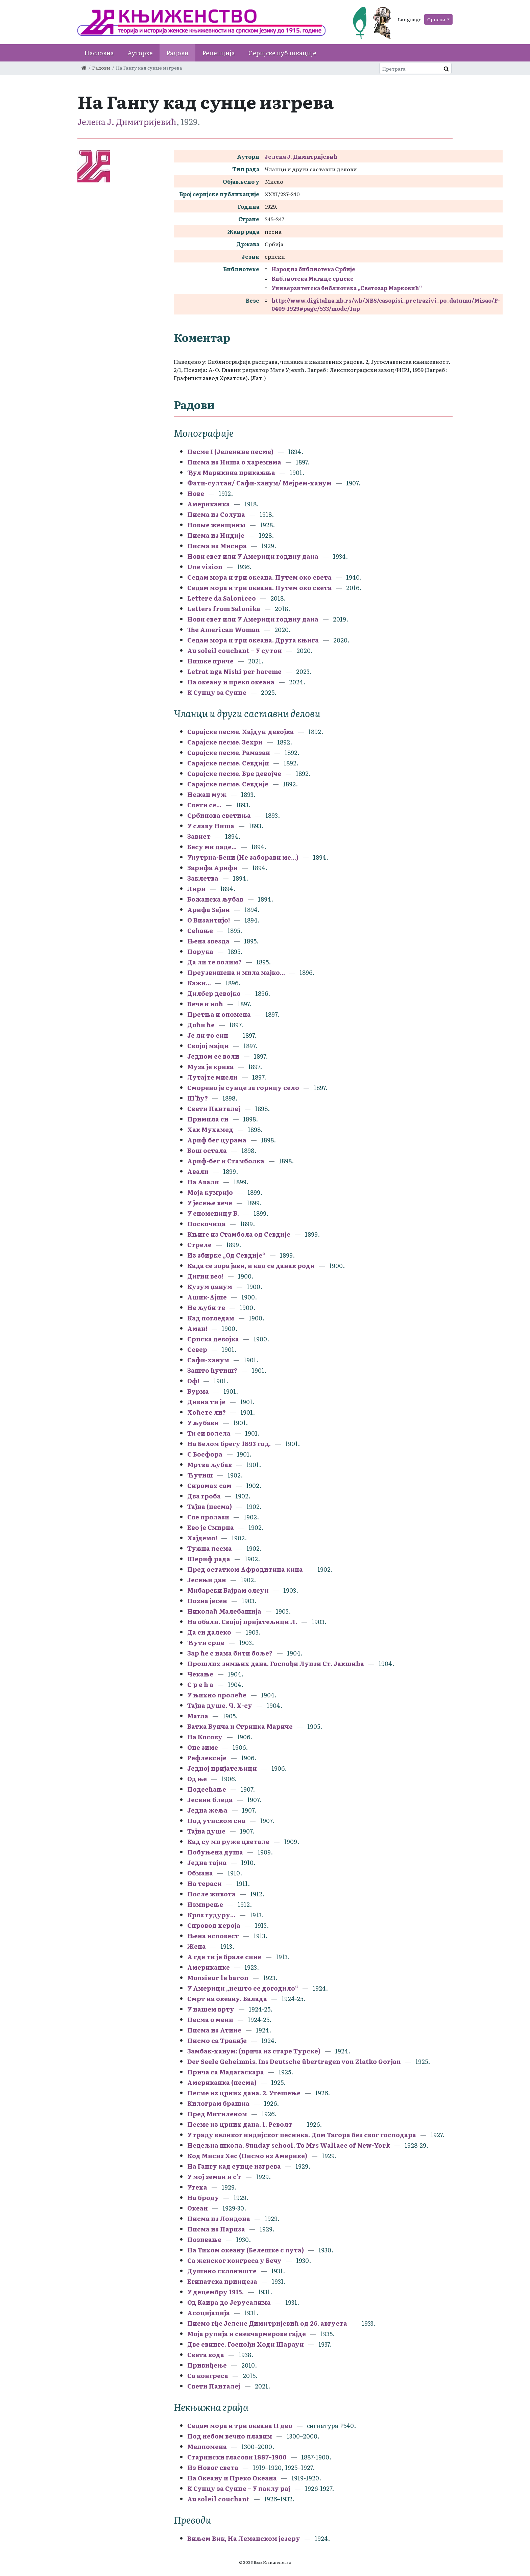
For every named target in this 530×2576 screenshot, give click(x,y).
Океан (197, 2208)
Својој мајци (208, 1045)
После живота (211, 1893)
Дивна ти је (206, 1401)
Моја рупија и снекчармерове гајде (246, 2333)
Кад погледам (210, 1317)
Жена (196, 1946)
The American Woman (223, 629)
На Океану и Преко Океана (232, 2477)
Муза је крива (210, 1066)
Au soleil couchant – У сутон (234, 650)
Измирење (205, 1904)
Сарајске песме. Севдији (228, 762)
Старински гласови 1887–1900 (237, 2456)
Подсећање (206, 1789)
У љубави (203, 1422)
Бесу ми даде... (212, 846)
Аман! (197, 1328)
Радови (177, 52)
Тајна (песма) (209, 1506)
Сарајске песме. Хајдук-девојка (240, 731)
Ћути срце (205, 1642)
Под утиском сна (216, 1820)
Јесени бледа (210, 1799)
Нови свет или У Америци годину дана (252, 556)
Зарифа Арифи (212, 867)
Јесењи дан (206, 1579)
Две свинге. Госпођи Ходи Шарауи (245, 2344)
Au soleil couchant (218, 2498)
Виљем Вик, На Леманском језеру (243, 2538)
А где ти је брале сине (224, 1956)
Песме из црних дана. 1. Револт (239, 2124)
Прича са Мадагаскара (225, 2071)
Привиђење (207, 2365)
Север (197, 1349)
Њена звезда (208, 940)
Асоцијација (208, 2312)
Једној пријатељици (222, 1768)
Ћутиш (200, 1475)
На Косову (204, 1736)
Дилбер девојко (214, 993)
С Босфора (205, 1454)
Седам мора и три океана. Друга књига (253, 640)
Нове (195, 493)
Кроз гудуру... (211, 1914)
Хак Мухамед (210, 1129)
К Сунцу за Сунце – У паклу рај (238, 2488)
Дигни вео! (205, 1276)
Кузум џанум (209, 1286)
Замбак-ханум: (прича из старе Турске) (253, 2050)
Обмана (200, 1872)
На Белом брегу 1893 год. (229, 1443)
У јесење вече (209, 1202)
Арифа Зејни (208, 909)
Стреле (199, 1244)
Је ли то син (207, 1035)
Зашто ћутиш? (212, 1370)
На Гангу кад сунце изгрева (234, 2166)
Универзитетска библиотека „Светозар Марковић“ (346, 288)
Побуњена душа (215, 1852)
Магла (197, 1715)
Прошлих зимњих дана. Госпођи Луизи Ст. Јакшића (275, 1663)
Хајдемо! (202, 1537)
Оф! (193, 1380)
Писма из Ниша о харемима (234, 461)
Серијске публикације (282, 52)
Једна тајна (206, 1862)
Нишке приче (210, 660)
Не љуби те (206, 1307)
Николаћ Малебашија (224, 1611)
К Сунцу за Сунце (216, 692)
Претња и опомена (219, 1014)
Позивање (204, 2239)
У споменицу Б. (213, 1213)
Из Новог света (212, 2467)
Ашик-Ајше (207, 1297)
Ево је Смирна (211, 1527)
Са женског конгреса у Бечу (234, 2260)
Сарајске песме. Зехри (225, 742)
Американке (208, 1967)
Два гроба (204, 1495)
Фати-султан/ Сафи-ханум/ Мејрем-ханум (259, 482)
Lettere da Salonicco (221, 598)
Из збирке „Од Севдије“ (226, 1255)
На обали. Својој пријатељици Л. (242, 1621)
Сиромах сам (209, 1485)
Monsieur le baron (217, 1977)
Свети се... (204, 804)
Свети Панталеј (213, 1108)
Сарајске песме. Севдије (227, 783)
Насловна (99, 52)
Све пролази (208, 1516)
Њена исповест (213, 1935)
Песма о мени (210, 2019)
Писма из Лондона (219, 2218)
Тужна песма (209, 1548)
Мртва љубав (209, 1464)
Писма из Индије (215, 535)
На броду (203, 2197)
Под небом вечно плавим (229, 2436)
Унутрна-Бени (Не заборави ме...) (242, 857)
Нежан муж (206, 794)
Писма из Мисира (217, 545)
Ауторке (140, 52)
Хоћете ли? (206, 1412)
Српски (436, 19)
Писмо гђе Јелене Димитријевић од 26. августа (267, 2323)
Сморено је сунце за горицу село (243, 1087)
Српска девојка (213, 1338)
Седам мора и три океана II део (239, 2425)
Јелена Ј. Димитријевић (126, 121)
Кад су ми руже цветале (228, 1841)
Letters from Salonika (223, 608)
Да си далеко (209, 1632)
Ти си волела (209, 1433)
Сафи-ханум (208, 1359)
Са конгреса (207, 2375)
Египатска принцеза (222, 2281)
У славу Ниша (210, 825)
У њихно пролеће (216, 1694)
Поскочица (206, 1223)
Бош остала (207, 1150)
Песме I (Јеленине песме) (230, 451)
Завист (199, 836)
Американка (208, 503)
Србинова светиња (219, 815)
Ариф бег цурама (216, 1139)
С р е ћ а (200, 1684)
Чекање (200, 1673)
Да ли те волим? (214, 961)
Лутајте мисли (212, 1077)
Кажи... (199, 982)
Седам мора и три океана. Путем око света (260, 577)
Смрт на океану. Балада (227, 1998)
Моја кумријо (210, 1192)
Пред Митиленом (217, 2113)
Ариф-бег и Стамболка (225, 1160)
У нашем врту (210, 2009)
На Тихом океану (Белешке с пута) (245, 2249)
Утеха (197, 2187)
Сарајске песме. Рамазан (228, 752)
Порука (200, 951)
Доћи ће (201, 1024)
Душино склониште (222, 2270)
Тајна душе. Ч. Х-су (219, 1705)
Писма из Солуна (216, 514)
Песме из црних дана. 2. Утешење (243, 2092)
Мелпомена (207, 2446)
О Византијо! (208, 920)
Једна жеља (207, 1810)
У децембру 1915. (215, 2291)
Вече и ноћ (205, 1003)
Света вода (205, 2354)
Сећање (200, 930)
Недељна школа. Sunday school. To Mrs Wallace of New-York (288, 2145)
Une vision (204, 566)
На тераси (204, 1883)
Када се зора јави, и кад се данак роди (251, 1265)
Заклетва (202, 878)
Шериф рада (208, 1558)
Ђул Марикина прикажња (231, 472)
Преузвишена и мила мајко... (236, 972)
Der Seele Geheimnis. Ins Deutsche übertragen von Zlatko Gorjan (294, 2061)
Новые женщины (216, 524)
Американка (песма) (222, 2082)
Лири (196, 888)
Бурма (198, 1391)
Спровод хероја (213, 1925)
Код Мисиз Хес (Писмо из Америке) (247, 2155)
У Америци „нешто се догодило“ (242, 1988)
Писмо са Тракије (217, 2040)
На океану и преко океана (230, 681)
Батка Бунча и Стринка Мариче (240, 1726)
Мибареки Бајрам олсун (228, 1590)
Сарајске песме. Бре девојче (234, 773)
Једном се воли (213, 1056)
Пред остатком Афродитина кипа (245, 1569)
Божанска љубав (215, 899)
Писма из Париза (216, 2228)
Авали (198, 1171)
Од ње (197, 1778)
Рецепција (218, 52)
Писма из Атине (214, 2030)
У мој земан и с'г (215, 2176)
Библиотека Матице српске (312, 278)
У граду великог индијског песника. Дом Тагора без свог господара (301, 2134)
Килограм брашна (218, 2103)
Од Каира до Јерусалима (229, 2302)
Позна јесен (207, 1600)
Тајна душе (206, 1831)
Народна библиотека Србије (313, 269)
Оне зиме (203, 1747)
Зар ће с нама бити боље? (229, 1653)
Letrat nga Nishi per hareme (234, 671)
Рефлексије (206, 1757)
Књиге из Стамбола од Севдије (238, 1234)
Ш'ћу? (197, 1098)
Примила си (207, 1118)
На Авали (203, 1181)
